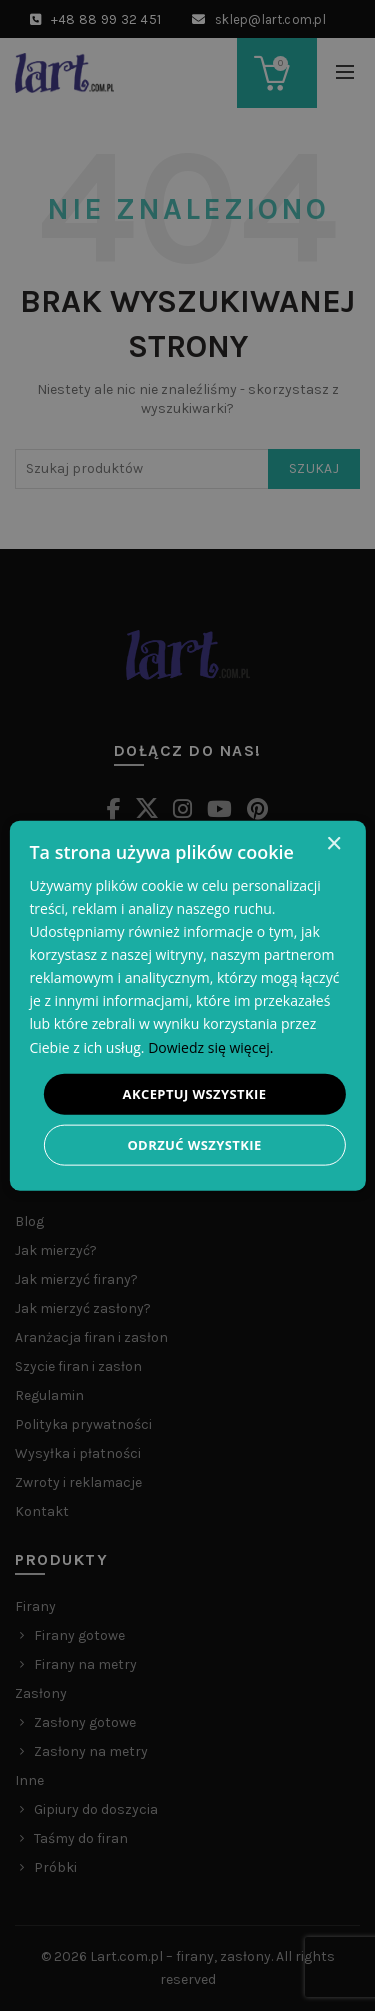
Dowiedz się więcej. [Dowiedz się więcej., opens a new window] (210, 1046)
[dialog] (187, 1005)
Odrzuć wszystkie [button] (194, 1145)
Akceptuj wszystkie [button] (195, 1093)
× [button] (333, 843)
